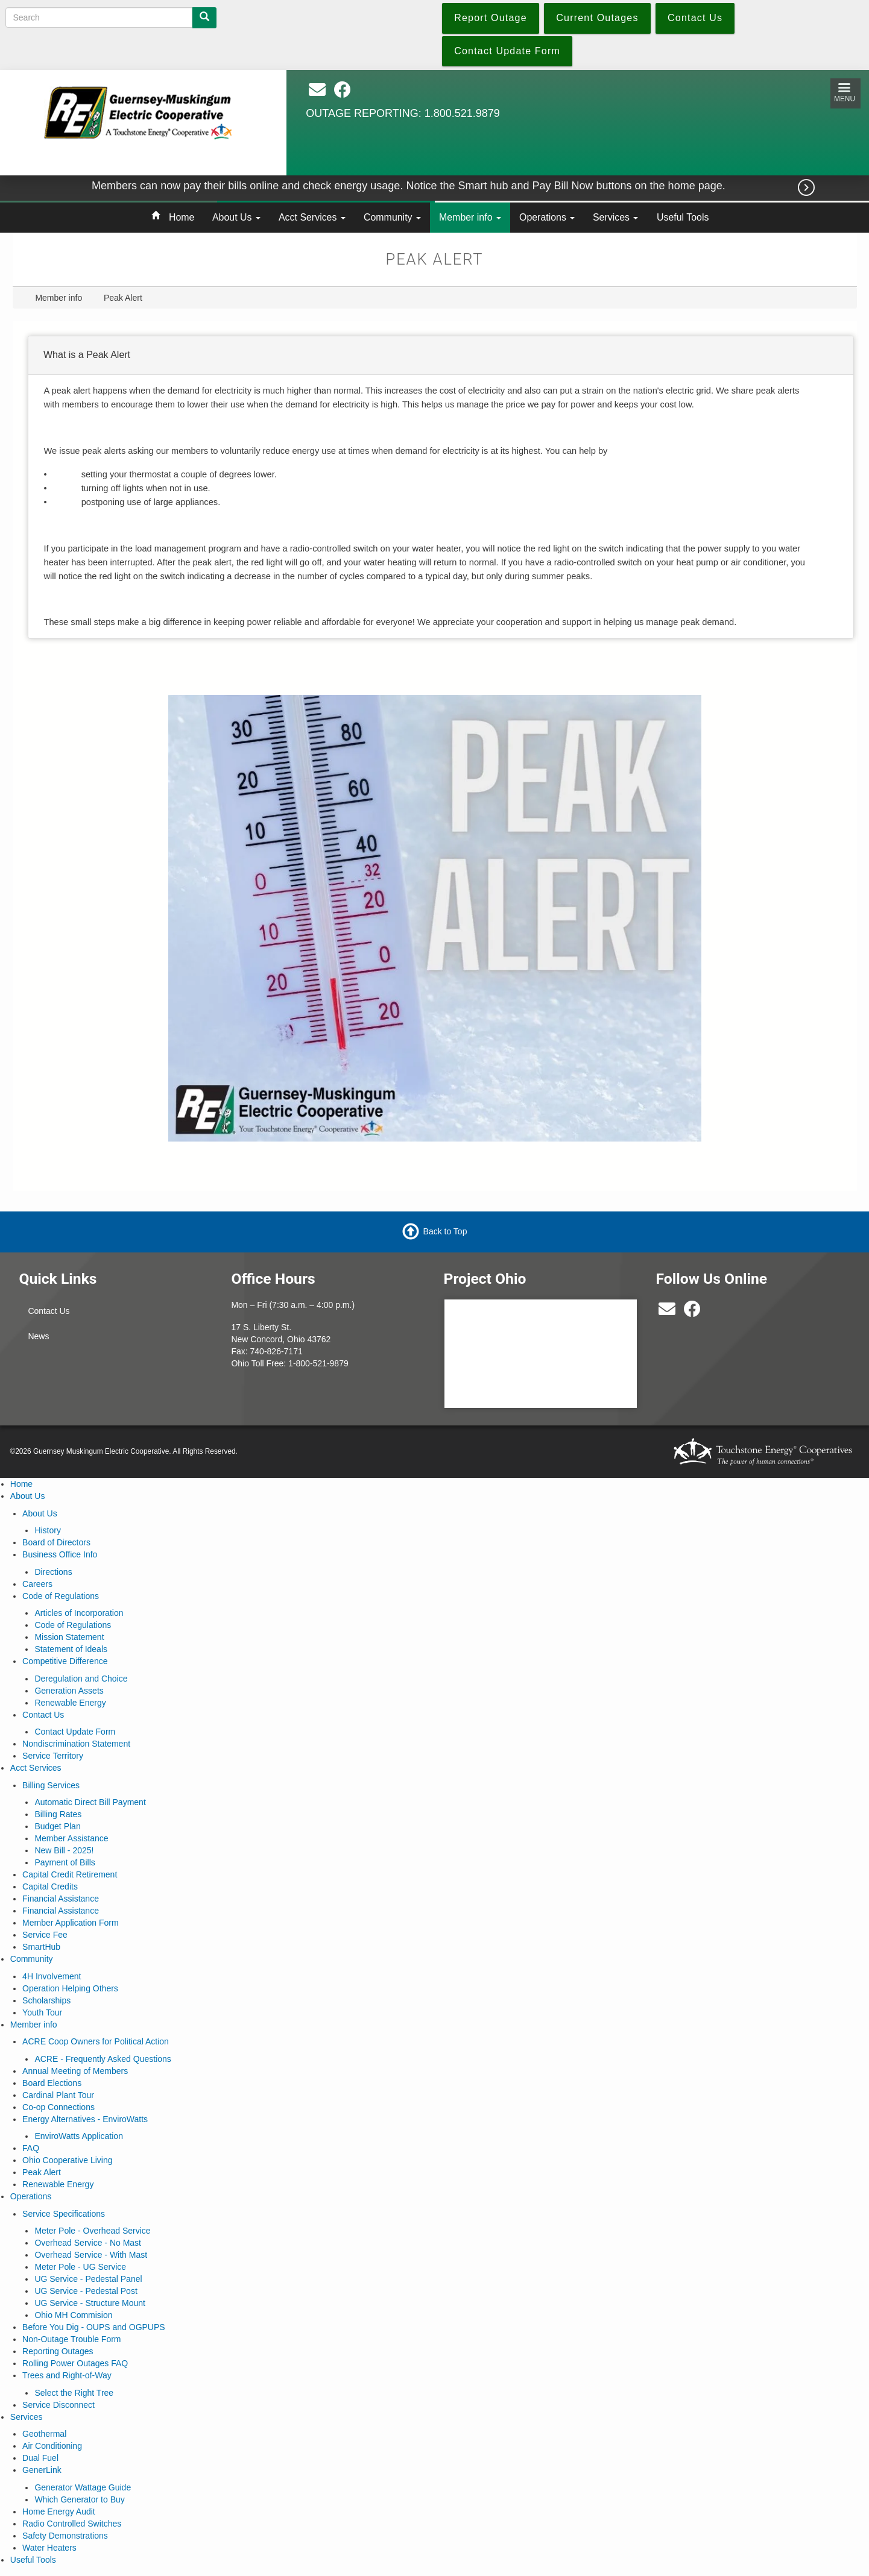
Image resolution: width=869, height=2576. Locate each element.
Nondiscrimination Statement (76, 1743)
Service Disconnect (58, 2405)
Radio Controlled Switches (71, 2523)
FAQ (30, 2148)
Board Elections (51, 2083)
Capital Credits (50, 1886)
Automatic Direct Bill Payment (89, 1802)
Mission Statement (69, 1637)
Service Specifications (63, 2214)
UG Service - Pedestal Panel (88, 2279)
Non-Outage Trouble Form (71, 2339)
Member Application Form (70, 1922)
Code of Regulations (60, 1596)
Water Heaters (49, 2547)
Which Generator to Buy (79, 2499)
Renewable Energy (70, 1702)
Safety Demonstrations (65, 2535)
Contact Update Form (74, 1731)
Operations (547, 217)
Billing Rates (57, 1814)
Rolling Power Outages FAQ (75, 2363)
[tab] (440, 355)
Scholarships (46, 2000)
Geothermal (44, 2434)
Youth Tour (42, 2012)
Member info (470, 217)
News (38, 1336)
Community (392, 217)
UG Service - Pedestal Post (85, 2291)
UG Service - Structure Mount (89, 2303)
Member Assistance (71, 1838)
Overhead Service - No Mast (87, 2243)
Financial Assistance (60, 1898)
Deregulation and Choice (80, 1678)
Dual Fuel (40, 2458)
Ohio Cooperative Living (67, 2160)
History (47, 1530)
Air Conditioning (52, 2446)
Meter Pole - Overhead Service (92, 2230)
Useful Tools (683, 217)
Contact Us (48, 1311)
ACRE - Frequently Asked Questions (102, 2059)
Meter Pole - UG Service (80, 2267)
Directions (53, 1572)
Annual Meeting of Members (75, 2071)
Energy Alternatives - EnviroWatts (85, 2119)
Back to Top (445, 1231)
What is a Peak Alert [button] (86, 355)
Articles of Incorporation (78, 1613)
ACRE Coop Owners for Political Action (95, 2041)
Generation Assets (68, 1690)
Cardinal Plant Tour (58, 2095)
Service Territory (52, 1756)
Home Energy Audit (58, 2511)
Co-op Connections (58, 2107)
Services (615, 217)
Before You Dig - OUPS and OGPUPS (93, 2327)
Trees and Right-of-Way (67, 2375)
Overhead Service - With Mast (90, 2255)
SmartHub (41, 1947)
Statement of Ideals (70, 1649)
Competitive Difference (64, 1661)
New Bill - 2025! (63, 1850)
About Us (236, 217)
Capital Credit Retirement (69, 1874)
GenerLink (42, 2470)
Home (181, 217)
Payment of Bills (64, 1862)
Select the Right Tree (73, 2393)
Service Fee (45, 1935)
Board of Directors (56, 1542)
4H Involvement (51, 1976)
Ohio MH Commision (73, 2315)
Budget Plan (57, 1826)
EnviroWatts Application (78, 2136)
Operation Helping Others (70, 1988)
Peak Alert (41, 2172)
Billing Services (51, 1785)
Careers (37, 1584)
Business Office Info (59, 1554)
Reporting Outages (57, 2351)
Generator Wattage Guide (82, 2487)
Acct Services (312, 217)
